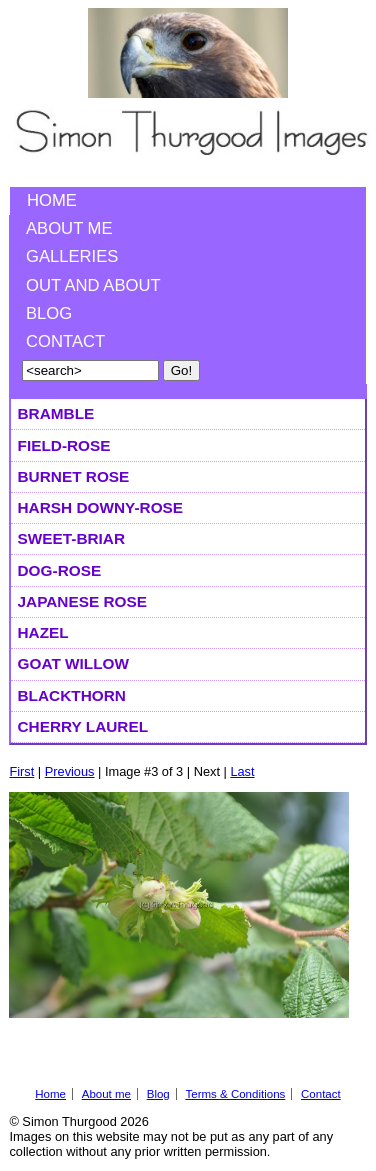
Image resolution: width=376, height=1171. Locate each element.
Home (52, 200)
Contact (65, 341)
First (21, 771)
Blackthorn (72, 695)
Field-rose (64, 445)
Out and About (93, 285)
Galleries (72, 256)
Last (242, 771)
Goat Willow (73, 663)
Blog (49, 313)
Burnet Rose (74, 476)
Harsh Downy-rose (101, 507)
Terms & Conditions (235, 1094)
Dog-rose (60, 570)
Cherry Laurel (83, 726)
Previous (70, 771)
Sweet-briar (72, 538)
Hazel (43, 632)
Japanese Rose (82, 601)
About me (69, 228)
